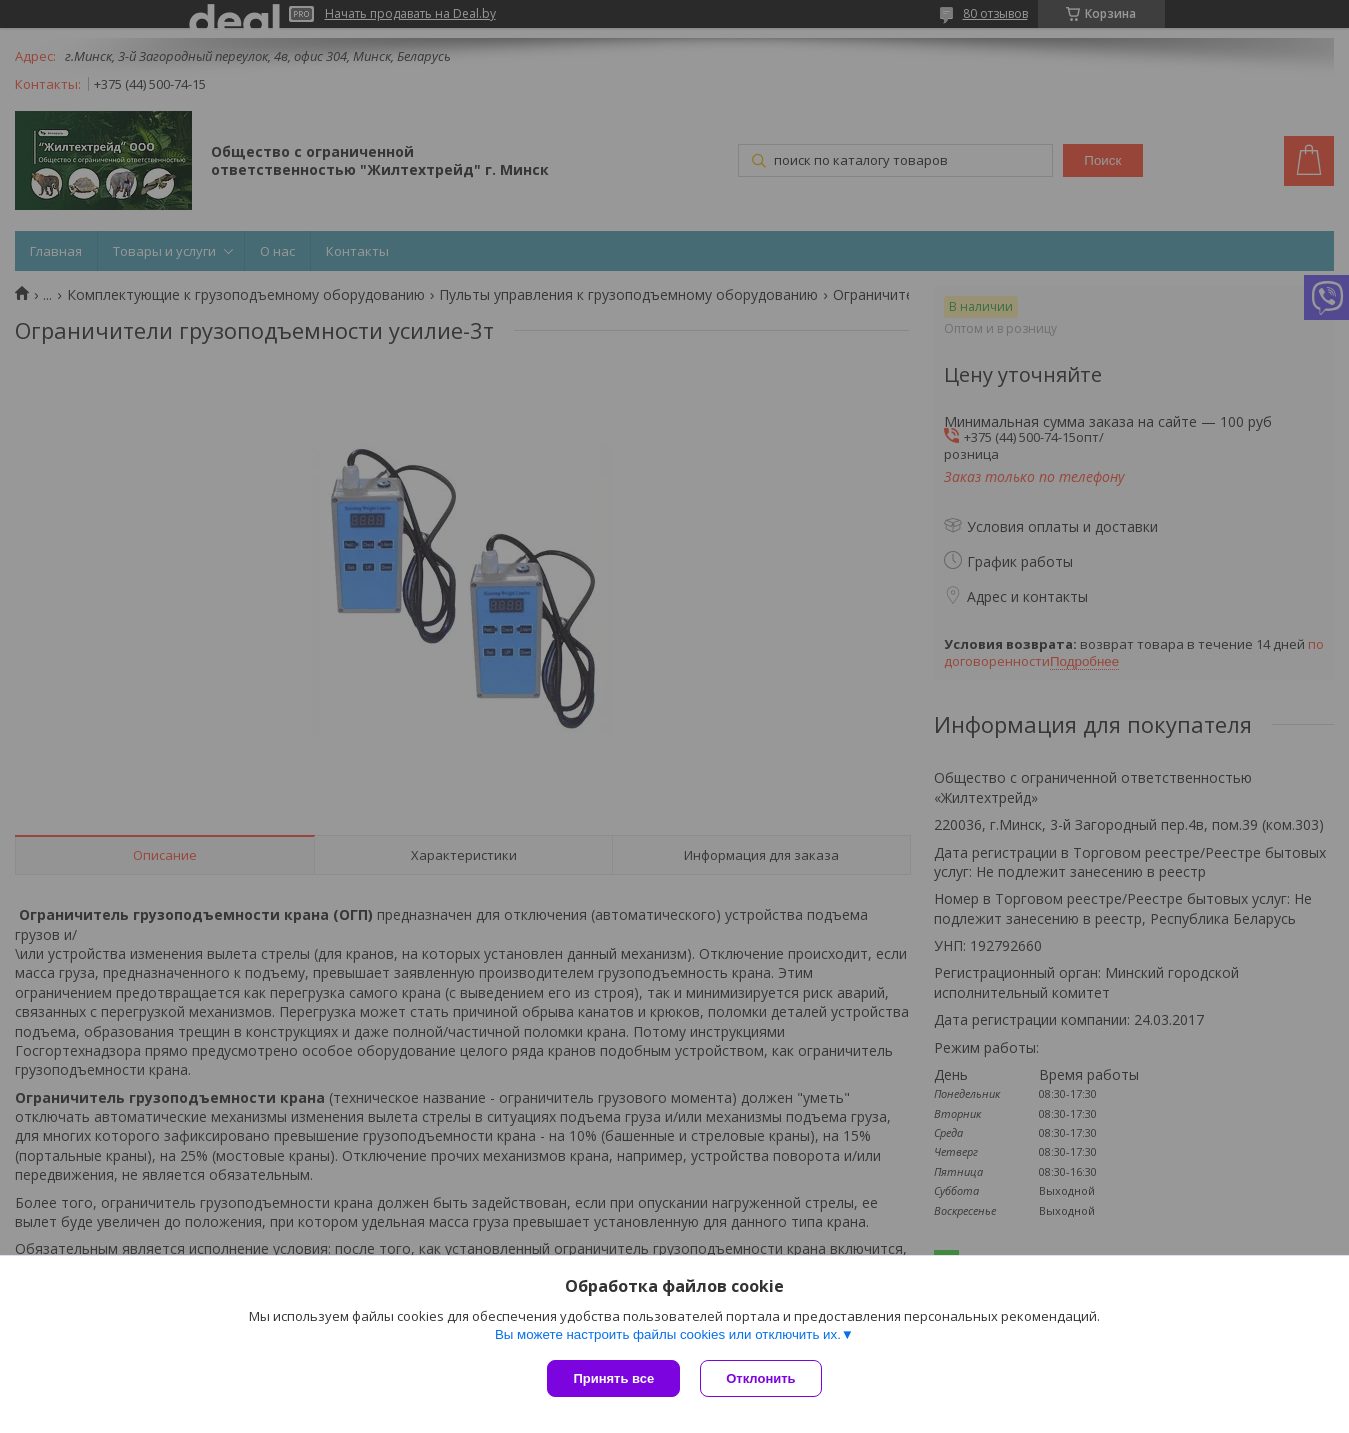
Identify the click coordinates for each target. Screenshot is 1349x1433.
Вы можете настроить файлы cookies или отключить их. (668, 1334)
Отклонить (760, 1378)
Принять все (613, 1378)
